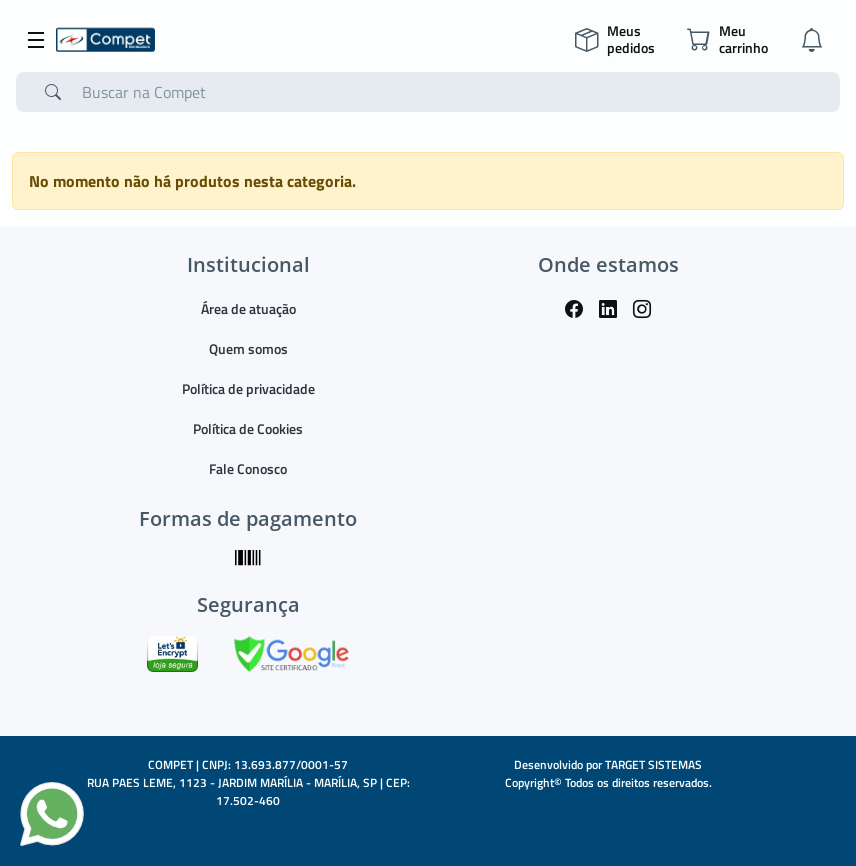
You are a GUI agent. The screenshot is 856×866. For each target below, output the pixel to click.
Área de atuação (248, 308)
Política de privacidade (248, 388)
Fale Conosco (248, 468)
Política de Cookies (248, 428)
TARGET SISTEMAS (653, 764)
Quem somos (248, 348)
